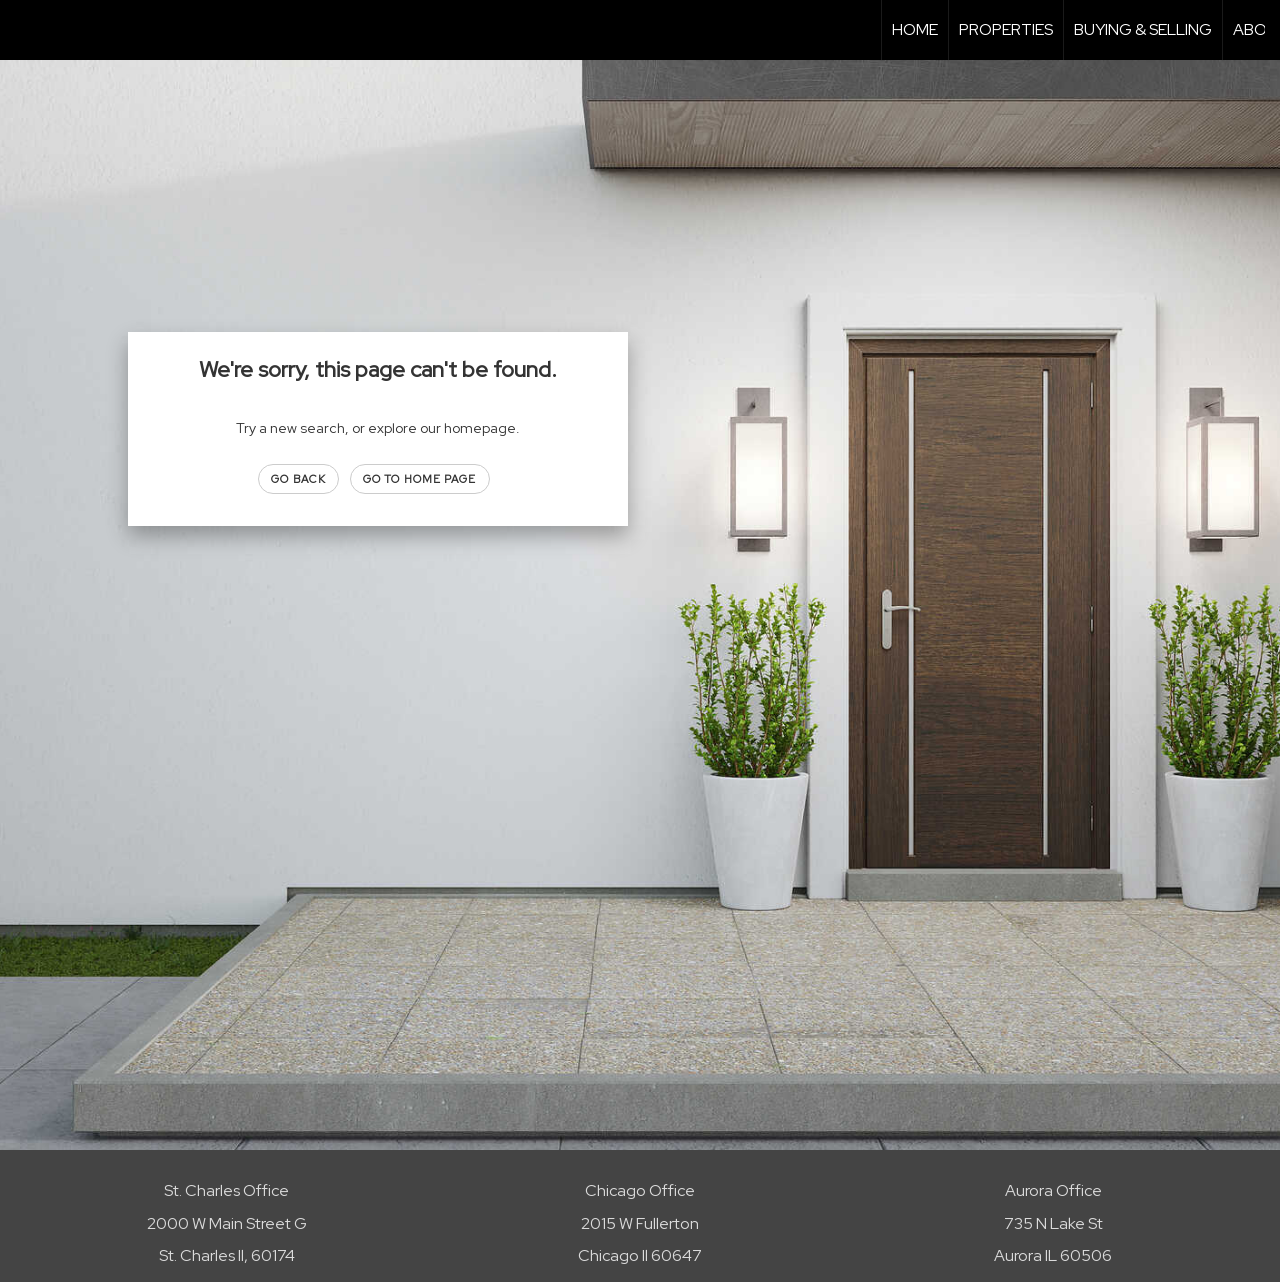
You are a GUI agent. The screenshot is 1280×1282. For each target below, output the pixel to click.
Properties (1006, 29)
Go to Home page (420, 479)
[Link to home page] (25, 30)
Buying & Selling (1143, 29)
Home (915, 29)
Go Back (298, 479)
